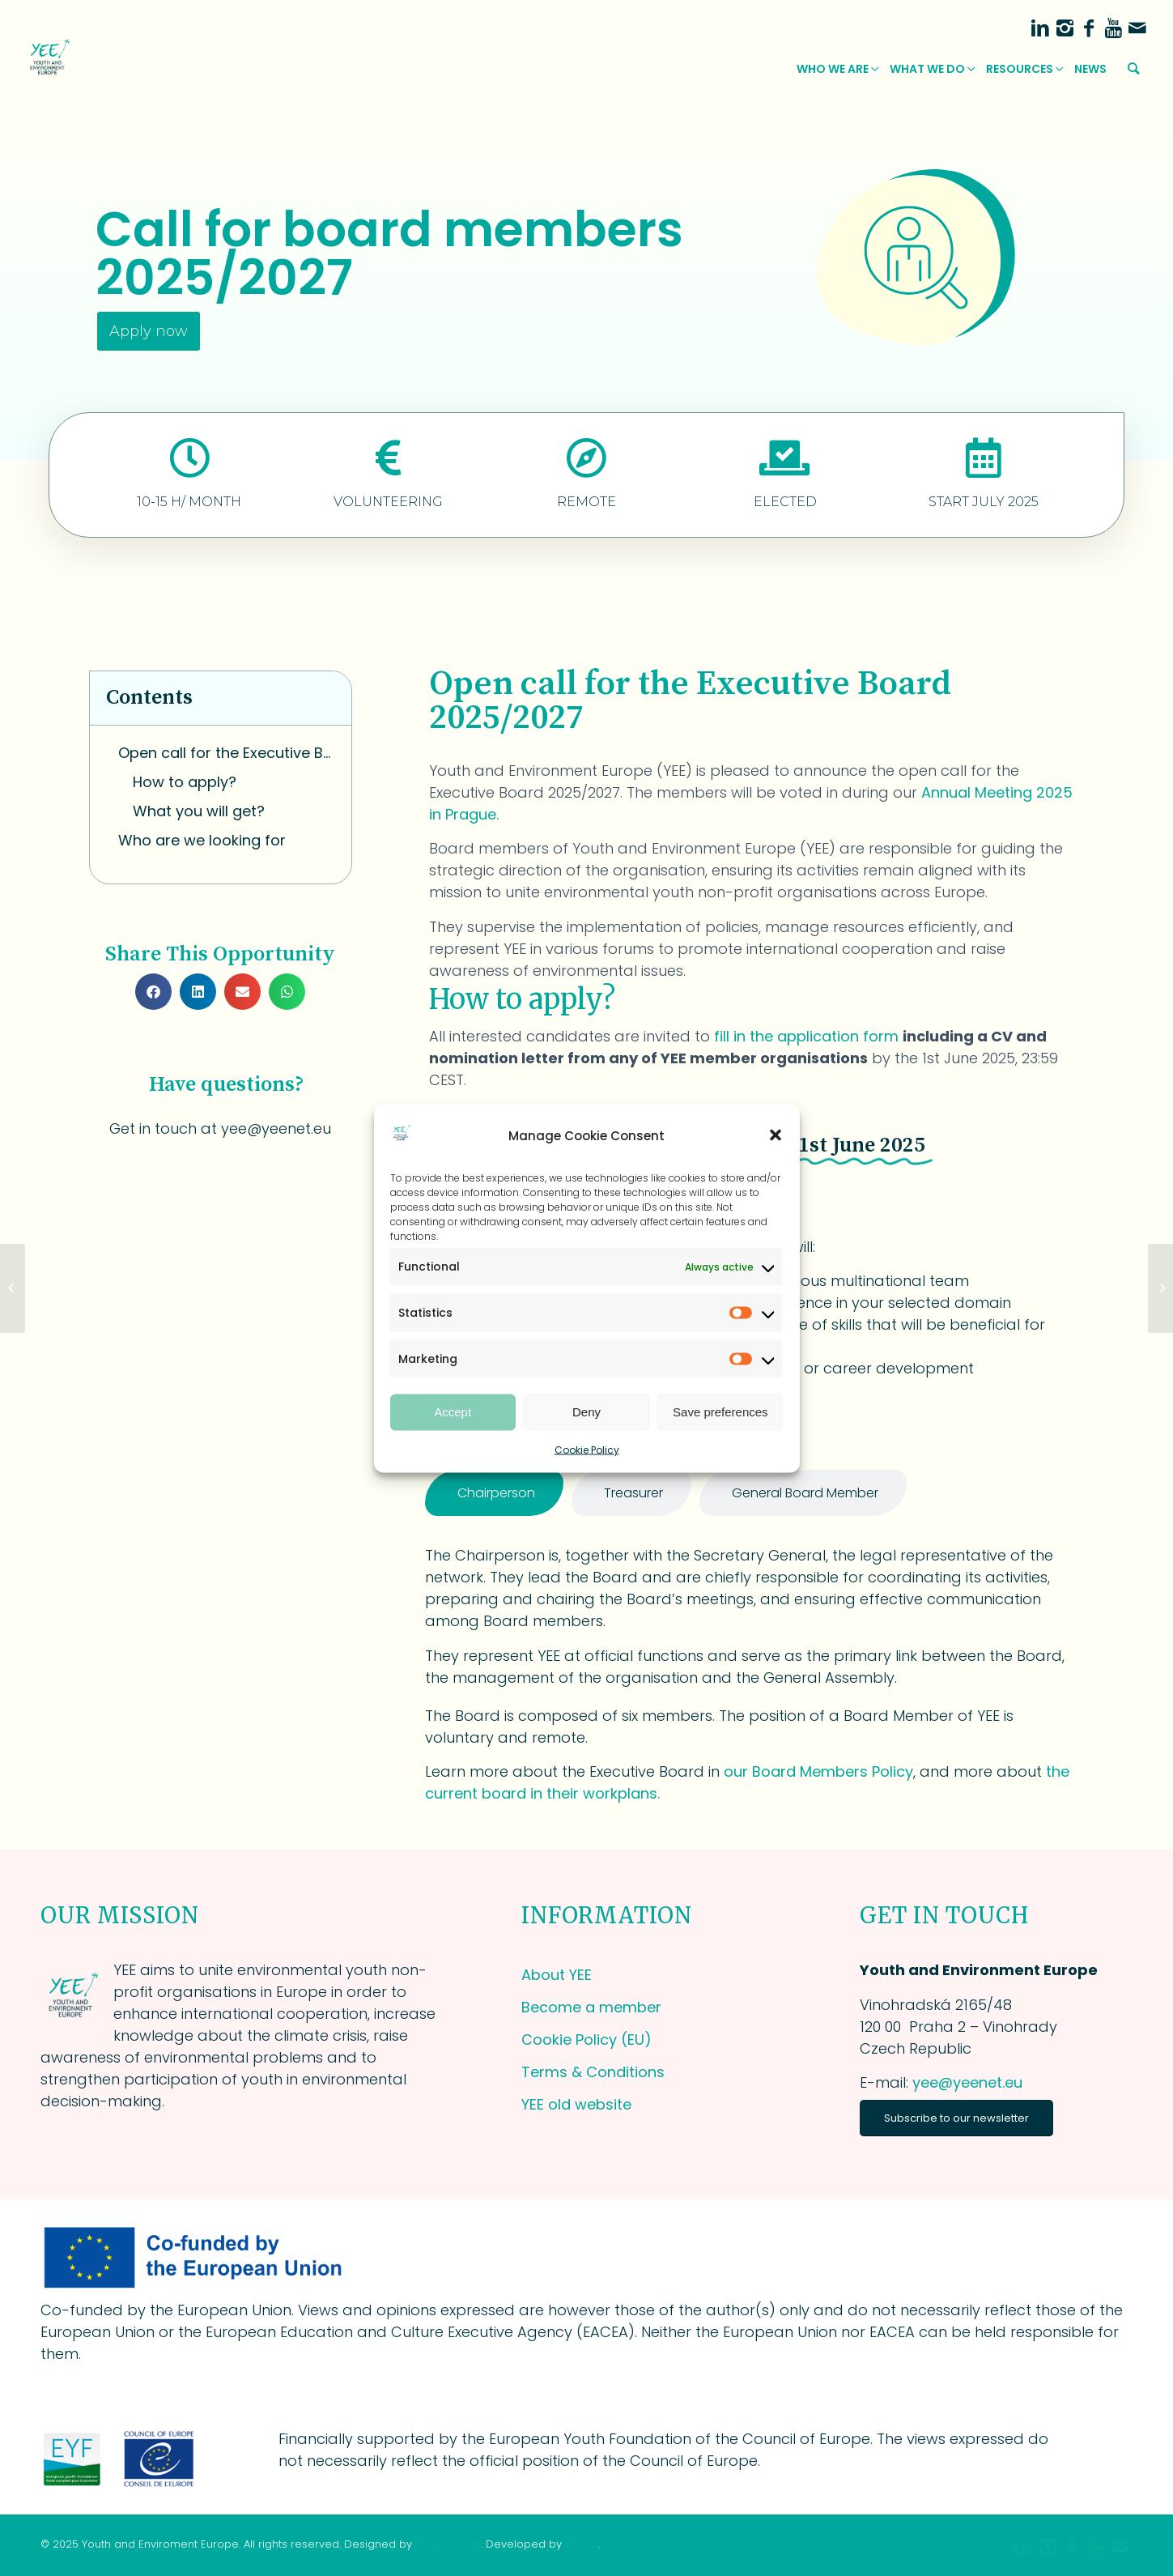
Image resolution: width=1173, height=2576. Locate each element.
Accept (452, 1412)
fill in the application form (808, 1036)
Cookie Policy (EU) (586, 2039)
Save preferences (720, 1412)
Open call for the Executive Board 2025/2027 (226, 753)
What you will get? (199, 811)
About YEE (556, 1975)
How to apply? (184, 782)
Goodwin (448, 2542)
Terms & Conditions (593, 2072)
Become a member (591, 2007)
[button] (775, 1135)
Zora (581, 2542)
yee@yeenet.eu (967, 2082)
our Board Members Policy (818, 1771)
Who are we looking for (202, 840)
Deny (586, 1412)
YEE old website (576, 2104)
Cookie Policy (587, 1449)
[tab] (494, 1493)
